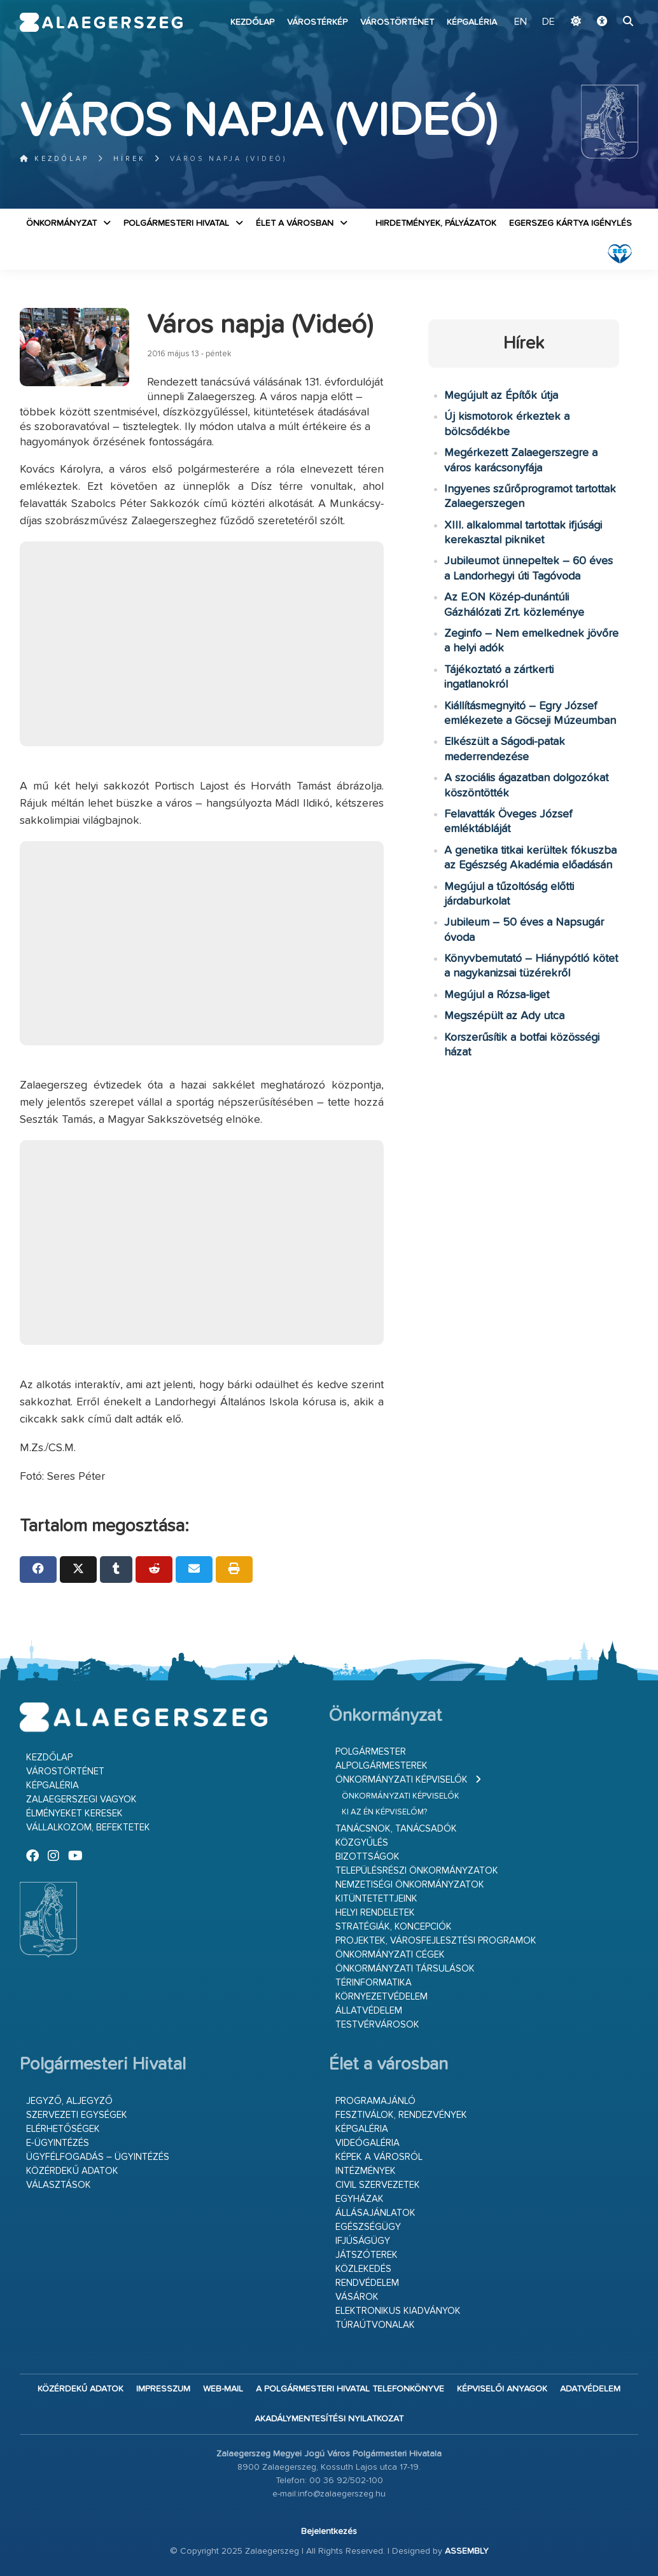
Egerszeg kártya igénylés (570, 223)
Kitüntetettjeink (376, 1899)
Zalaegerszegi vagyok (81, 1799)
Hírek (129, 158)
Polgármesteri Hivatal (176, 223)
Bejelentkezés (329, 2531)
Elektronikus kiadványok (398, 2311)
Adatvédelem (590, 2389)
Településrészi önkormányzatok (416, 1871)
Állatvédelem (368, 2011)
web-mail (223, 2389)
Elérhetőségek (63, 2129)
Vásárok (357, 2297)
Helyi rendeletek (375, 1913)
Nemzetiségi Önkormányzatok (409, 1885)
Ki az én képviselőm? (384, 1812)
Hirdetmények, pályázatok (435, 223)
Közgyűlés (361, 1843)
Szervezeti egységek (76, 2115)
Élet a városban (294, 223)
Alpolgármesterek (381, 1766)
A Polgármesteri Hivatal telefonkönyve (350, 2389)
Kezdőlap (252, 22)
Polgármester (370, 1752)
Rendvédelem (367, 2283)
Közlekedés (363, 2269)
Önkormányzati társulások (405, 1969)
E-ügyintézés (57, 2143)
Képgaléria (472, 22)
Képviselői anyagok (502, 2389)
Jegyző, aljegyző (69, 2101)
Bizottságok (367, 1857)
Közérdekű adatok (72, 2171)
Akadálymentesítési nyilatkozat (329, 2418)
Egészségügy (368, 2227)
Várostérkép (317, 22)
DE (548, 22)
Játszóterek (366, 2255)
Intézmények (365, 2171)
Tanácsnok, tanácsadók (396, 1829)
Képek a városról (379, 2157)
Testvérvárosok (377, 2024)
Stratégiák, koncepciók (393, 1927)
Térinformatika (373, 1983)
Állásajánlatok (375, 2213)
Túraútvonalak (375, 2325)
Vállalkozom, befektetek (88, 1827)
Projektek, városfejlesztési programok (435, 1941)
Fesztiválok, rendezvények (401, 2115)
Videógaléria (367, 2143)
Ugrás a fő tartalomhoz (606, 6)
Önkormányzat (61, 223)
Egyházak (359, 2199)
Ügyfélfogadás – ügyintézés (97, 2157)
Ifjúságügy (362, 2241)
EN (521, 22)
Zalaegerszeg (101, 22)
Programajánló (375, 2101)
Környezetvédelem (381, 1997)
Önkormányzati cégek (390, 1955)
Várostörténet (397, 22)
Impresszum (163, 2389)
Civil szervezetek (377, 2185)
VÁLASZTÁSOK (58, 2185)
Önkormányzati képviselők (401, 1780)
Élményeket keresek (74, 1813)
